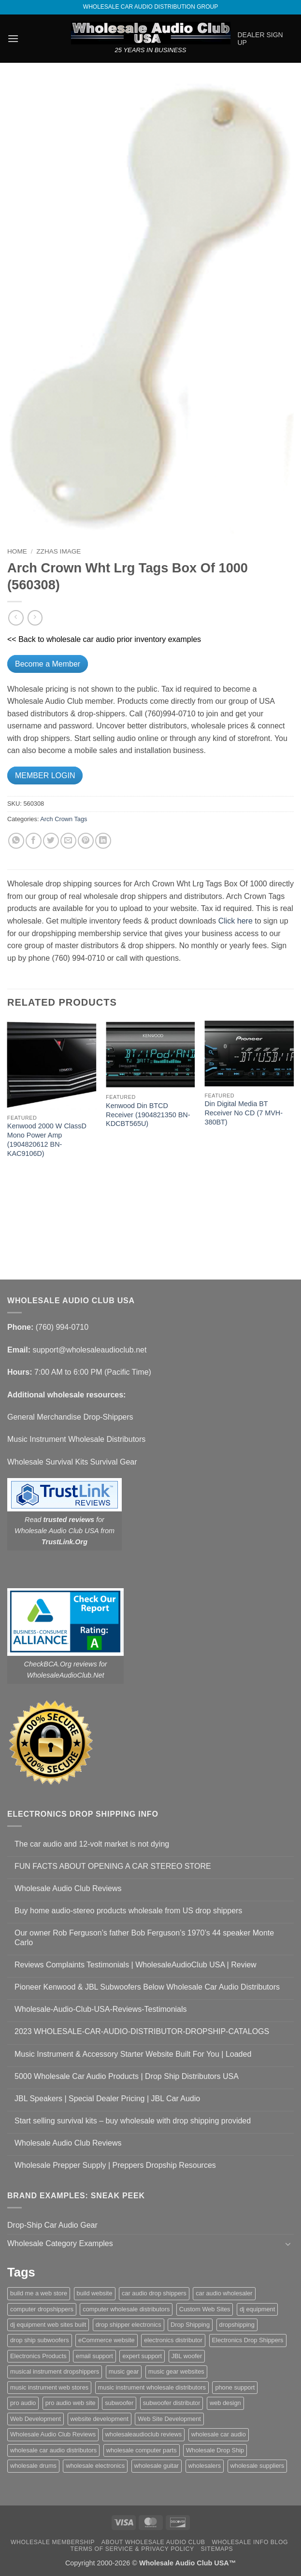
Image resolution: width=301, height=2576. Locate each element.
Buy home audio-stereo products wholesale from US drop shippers (128, 1911)
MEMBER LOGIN (45, 775)
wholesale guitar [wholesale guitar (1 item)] (156, 2465)
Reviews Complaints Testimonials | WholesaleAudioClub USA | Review (135, 1965)
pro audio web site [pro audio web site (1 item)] (70, 2402)
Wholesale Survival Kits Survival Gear (72, 1462)
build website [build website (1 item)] (95, 2293)
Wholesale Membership (53, 2542)
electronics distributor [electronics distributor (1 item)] (173, 2340)
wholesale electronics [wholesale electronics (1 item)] (95, 2465)
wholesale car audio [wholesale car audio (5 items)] (218, 2434)
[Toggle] (288, 2243)
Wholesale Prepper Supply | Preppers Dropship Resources (115, 2165)
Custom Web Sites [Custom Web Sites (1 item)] (204, 2309)
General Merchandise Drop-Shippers (70, 1417)
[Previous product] (35, 617)
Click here (235, 921)
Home (17, 551)
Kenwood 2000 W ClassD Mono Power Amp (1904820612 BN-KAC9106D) (46, 1139)
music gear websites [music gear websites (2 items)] (176, 2371)
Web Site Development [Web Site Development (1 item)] (169, 2418)
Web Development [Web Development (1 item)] (35, 2418)
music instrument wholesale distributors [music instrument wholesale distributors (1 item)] (152, 2387)
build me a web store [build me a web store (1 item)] (38, 2293)
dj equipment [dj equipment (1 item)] (257, 2309)
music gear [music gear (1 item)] (124, 2371)
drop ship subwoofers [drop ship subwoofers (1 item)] (39, 2340)
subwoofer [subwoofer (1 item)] (119, 2402)
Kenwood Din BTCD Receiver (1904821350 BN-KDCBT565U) (148, 1114)
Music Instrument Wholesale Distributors (76, 1439)
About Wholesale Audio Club (153, 2542)
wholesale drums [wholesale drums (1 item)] (33, 2465)
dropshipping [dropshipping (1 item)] (237, 2324)
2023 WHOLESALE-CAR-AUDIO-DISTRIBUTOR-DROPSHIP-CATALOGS (141, 2031)
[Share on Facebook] (34, 841)
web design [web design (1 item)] (225, 2402)
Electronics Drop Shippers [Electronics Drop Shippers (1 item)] (248, 2340)
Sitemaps (217, 2549)
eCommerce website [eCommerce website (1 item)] (106, 2340)
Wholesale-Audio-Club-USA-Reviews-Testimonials (100, 2009)
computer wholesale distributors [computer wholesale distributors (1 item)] (126, 2309)
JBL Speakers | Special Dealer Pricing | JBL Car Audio (107, 2098)
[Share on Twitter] (51, 841)
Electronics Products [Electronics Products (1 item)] (38, 2356)
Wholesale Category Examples (60, 2243)
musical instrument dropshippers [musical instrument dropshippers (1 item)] (54, 2371)
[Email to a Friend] (68, 841)
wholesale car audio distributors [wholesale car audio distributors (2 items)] (53, 2450)
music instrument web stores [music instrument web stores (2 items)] (49, 2387)
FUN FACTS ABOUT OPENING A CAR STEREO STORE (112, 1866)
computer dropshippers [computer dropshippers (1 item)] (41, 2309)
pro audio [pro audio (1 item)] (23, 2402)
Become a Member (47, 664)
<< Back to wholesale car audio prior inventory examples (104, 639)
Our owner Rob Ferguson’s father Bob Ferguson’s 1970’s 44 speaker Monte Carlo (144, 1937)
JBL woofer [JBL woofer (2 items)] (187, 2356)
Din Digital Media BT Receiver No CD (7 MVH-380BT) (243, 1112)
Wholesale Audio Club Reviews (67, 1888)
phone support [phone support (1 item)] (235, 2387)
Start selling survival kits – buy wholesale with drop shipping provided (132, 2121)
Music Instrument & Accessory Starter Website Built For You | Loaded (132, 2054)
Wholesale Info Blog (250, 2542)
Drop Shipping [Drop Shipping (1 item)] (190, 2324)
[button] (13, 38)
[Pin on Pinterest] (86, 841)
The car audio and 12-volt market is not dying (91, 1844)
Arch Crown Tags (63, 819)
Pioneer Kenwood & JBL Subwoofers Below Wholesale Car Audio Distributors (147, 1987)
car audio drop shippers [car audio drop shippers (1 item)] (154, 2293)
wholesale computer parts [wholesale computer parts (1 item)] (141, 2450)
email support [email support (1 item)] (94, 2356)
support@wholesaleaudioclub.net (89, 1350)
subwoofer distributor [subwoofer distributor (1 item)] (172, 2402)
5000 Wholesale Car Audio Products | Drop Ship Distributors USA (126, 2076)
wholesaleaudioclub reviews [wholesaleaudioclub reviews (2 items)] (143, 2434)
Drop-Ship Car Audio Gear (52, 2225)
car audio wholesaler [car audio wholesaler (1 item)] (224, 2293)
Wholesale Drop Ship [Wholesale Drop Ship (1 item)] (215, 2450)
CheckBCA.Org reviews (60, 1664)
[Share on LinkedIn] (103, 841)
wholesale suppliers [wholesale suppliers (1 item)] (257, 2465)
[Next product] (15, 617)
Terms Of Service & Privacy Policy (132, 2549)
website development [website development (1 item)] (100, 2418)
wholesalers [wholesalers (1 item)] (204, 2465)
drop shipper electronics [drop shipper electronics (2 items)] (128, 2324)
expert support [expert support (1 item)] (142, 2356)
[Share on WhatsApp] (16, 841)
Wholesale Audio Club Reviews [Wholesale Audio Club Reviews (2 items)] (53, 2434)
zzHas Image (58, 551)
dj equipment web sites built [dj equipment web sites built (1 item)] (48, 2324)
